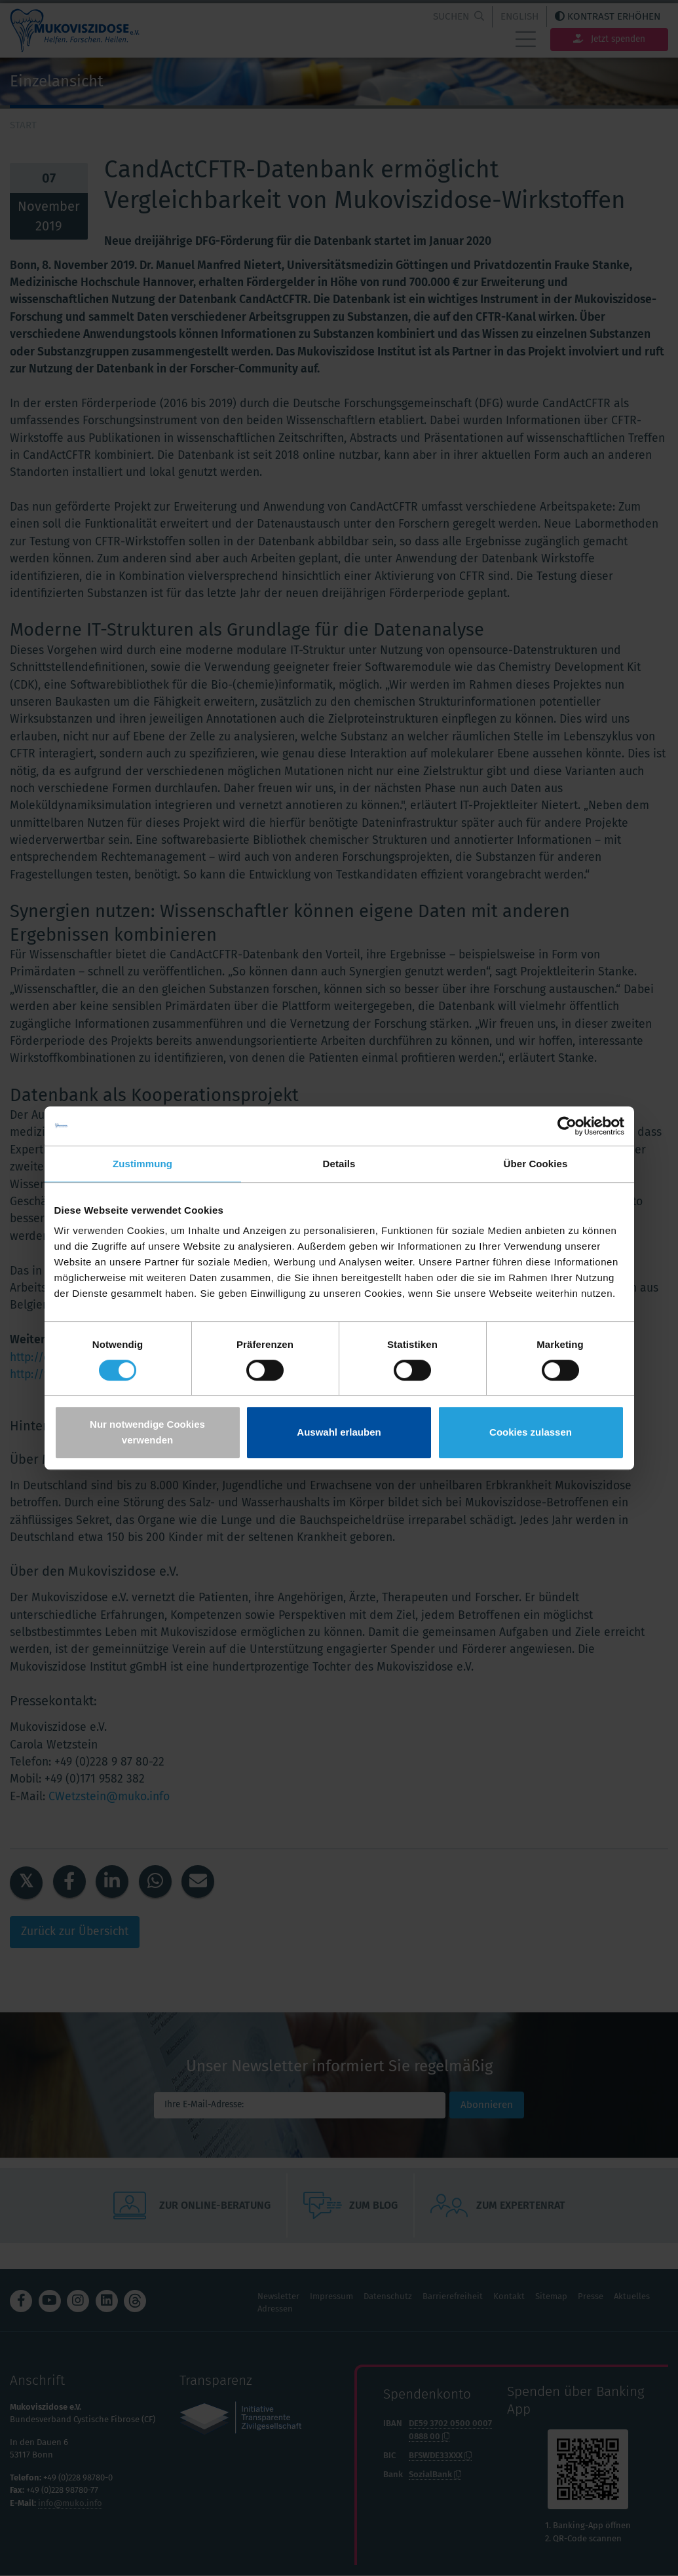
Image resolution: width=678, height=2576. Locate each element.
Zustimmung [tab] (142, 1163)
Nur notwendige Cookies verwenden (147, 1432)
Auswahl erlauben (339, 1432)
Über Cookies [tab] (536, 1163)
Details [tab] (339, 1163)
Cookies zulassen (530, 1432)
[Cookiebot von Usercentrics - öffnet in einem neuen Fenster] (567, 1126)
